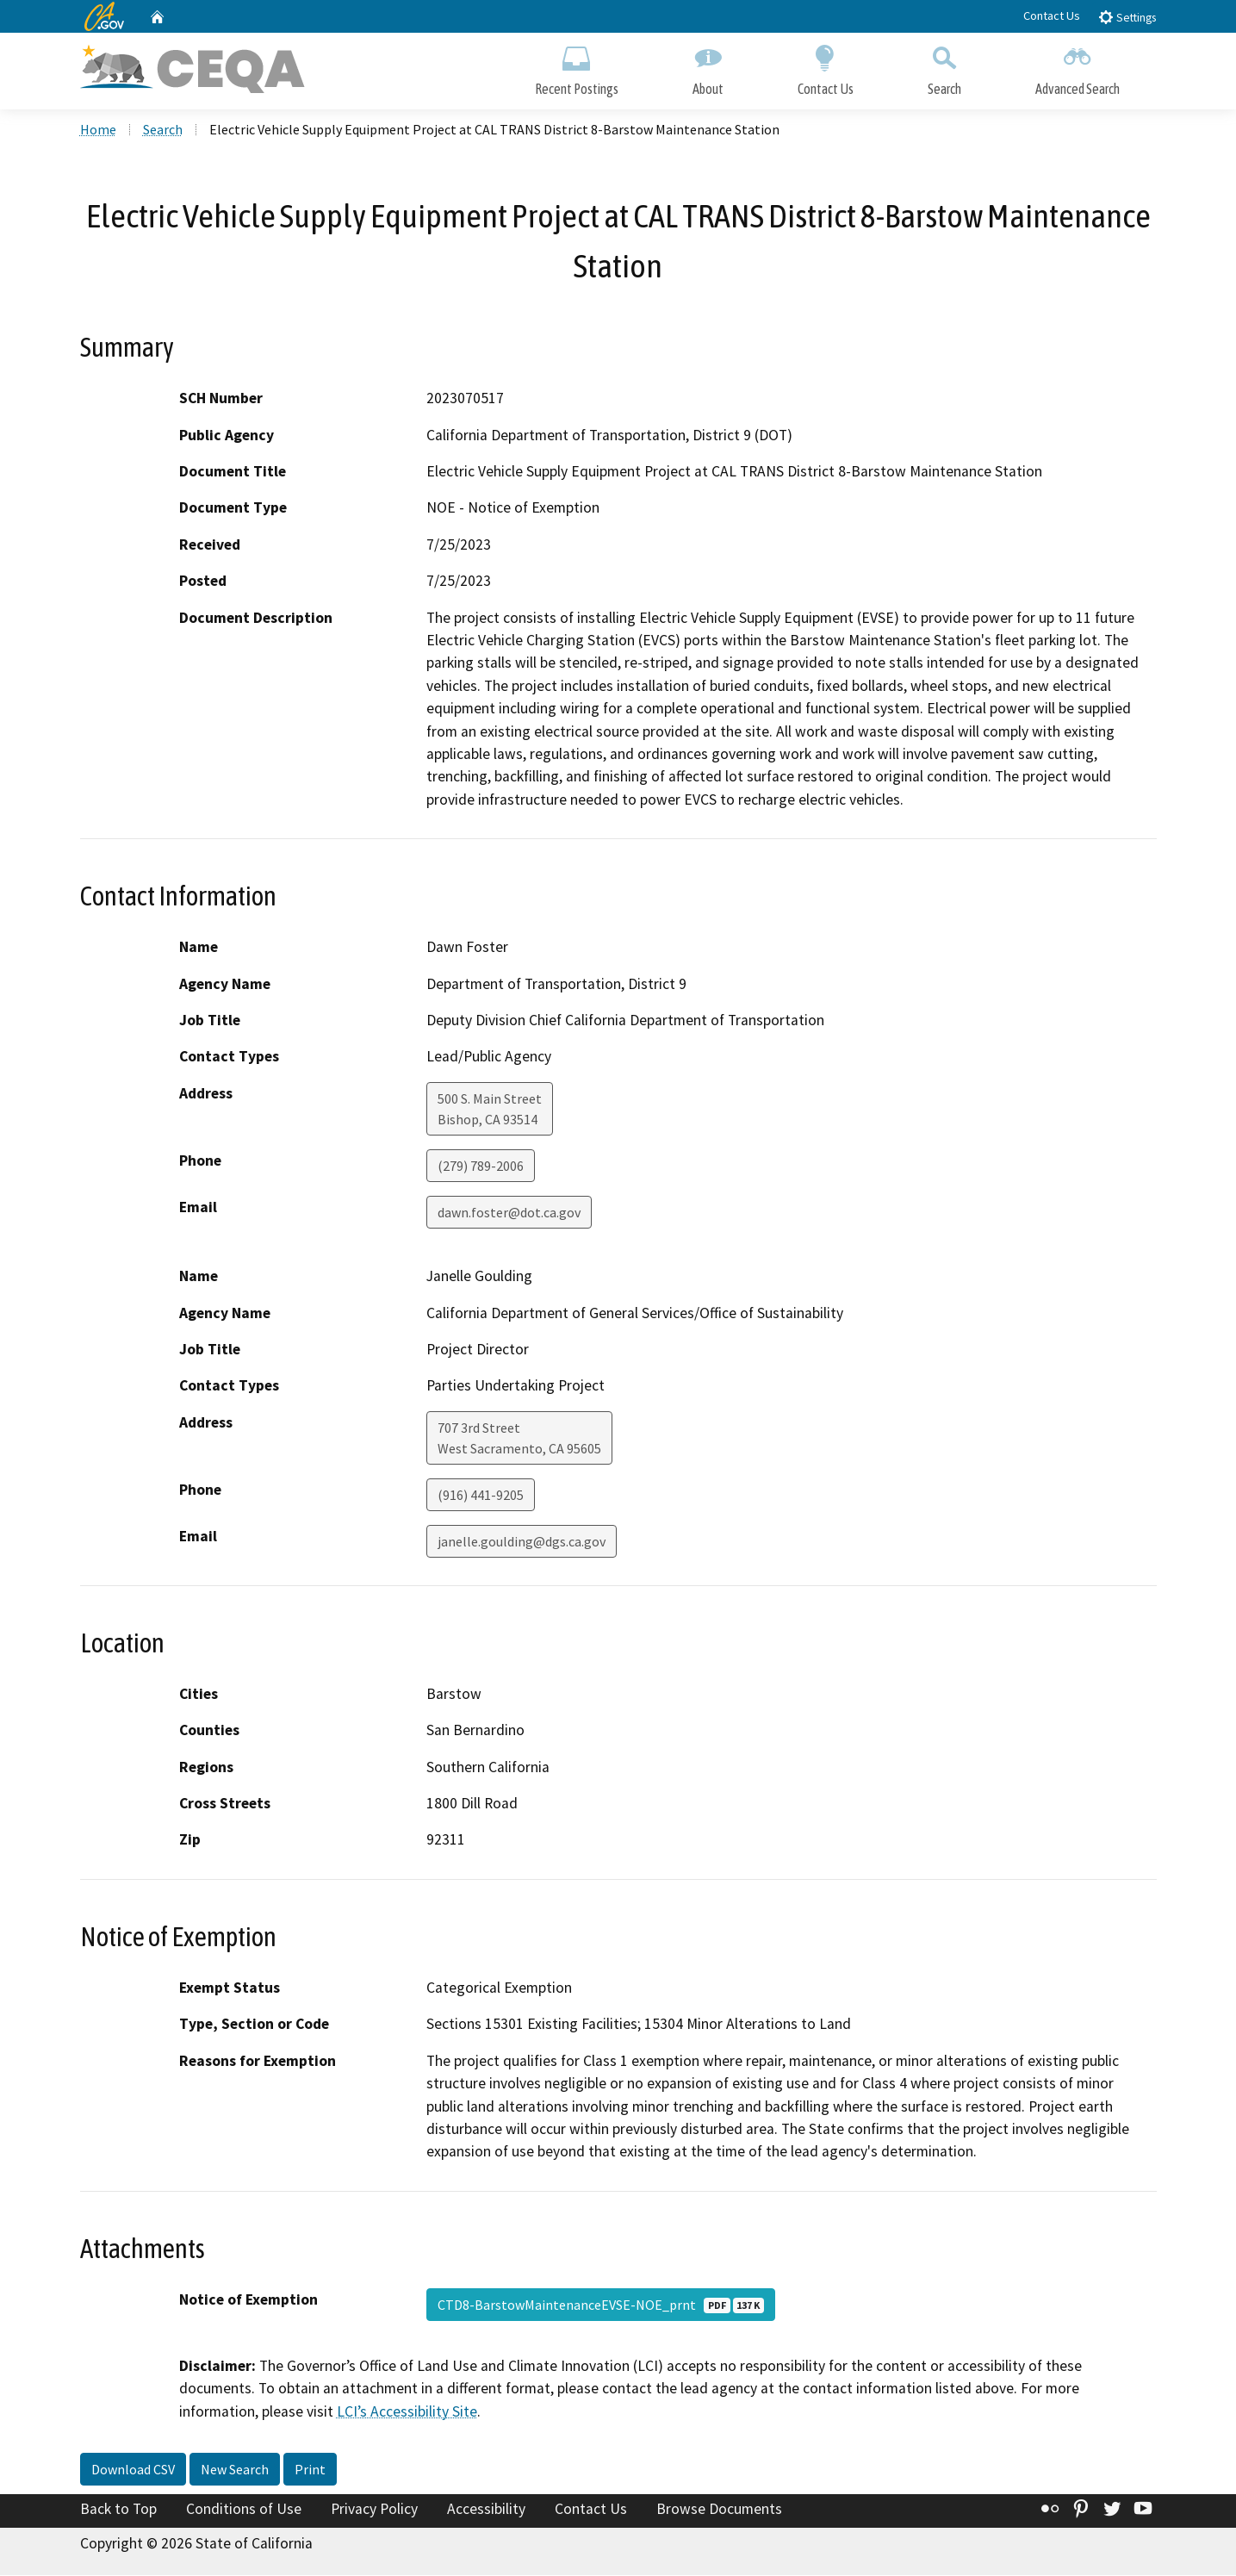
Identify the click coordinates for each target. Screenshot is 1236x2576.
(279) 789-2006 (481, 1166)
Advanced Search (1077, 66)
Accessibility (486, 2509)
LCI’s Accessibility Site (407, 2412)
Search (944, 66)
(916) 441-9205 (481, 1495)
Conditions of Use (243, 2509)
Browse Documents (719, 2509)
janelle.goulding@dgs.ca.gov (522, 1542)
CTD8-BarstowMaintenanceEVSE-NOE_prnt (601, 2305)
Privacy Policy (374, 2509)
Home (98, 130)
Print (310, 2470)
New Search (235, 2470)
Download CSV (133, 2470)
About (708, 66)
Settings (1127, 17)
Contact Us (1051, 15)
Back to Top (118, 2509)
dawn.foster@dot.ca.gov (509, 1213)
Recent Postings (576, 66)
